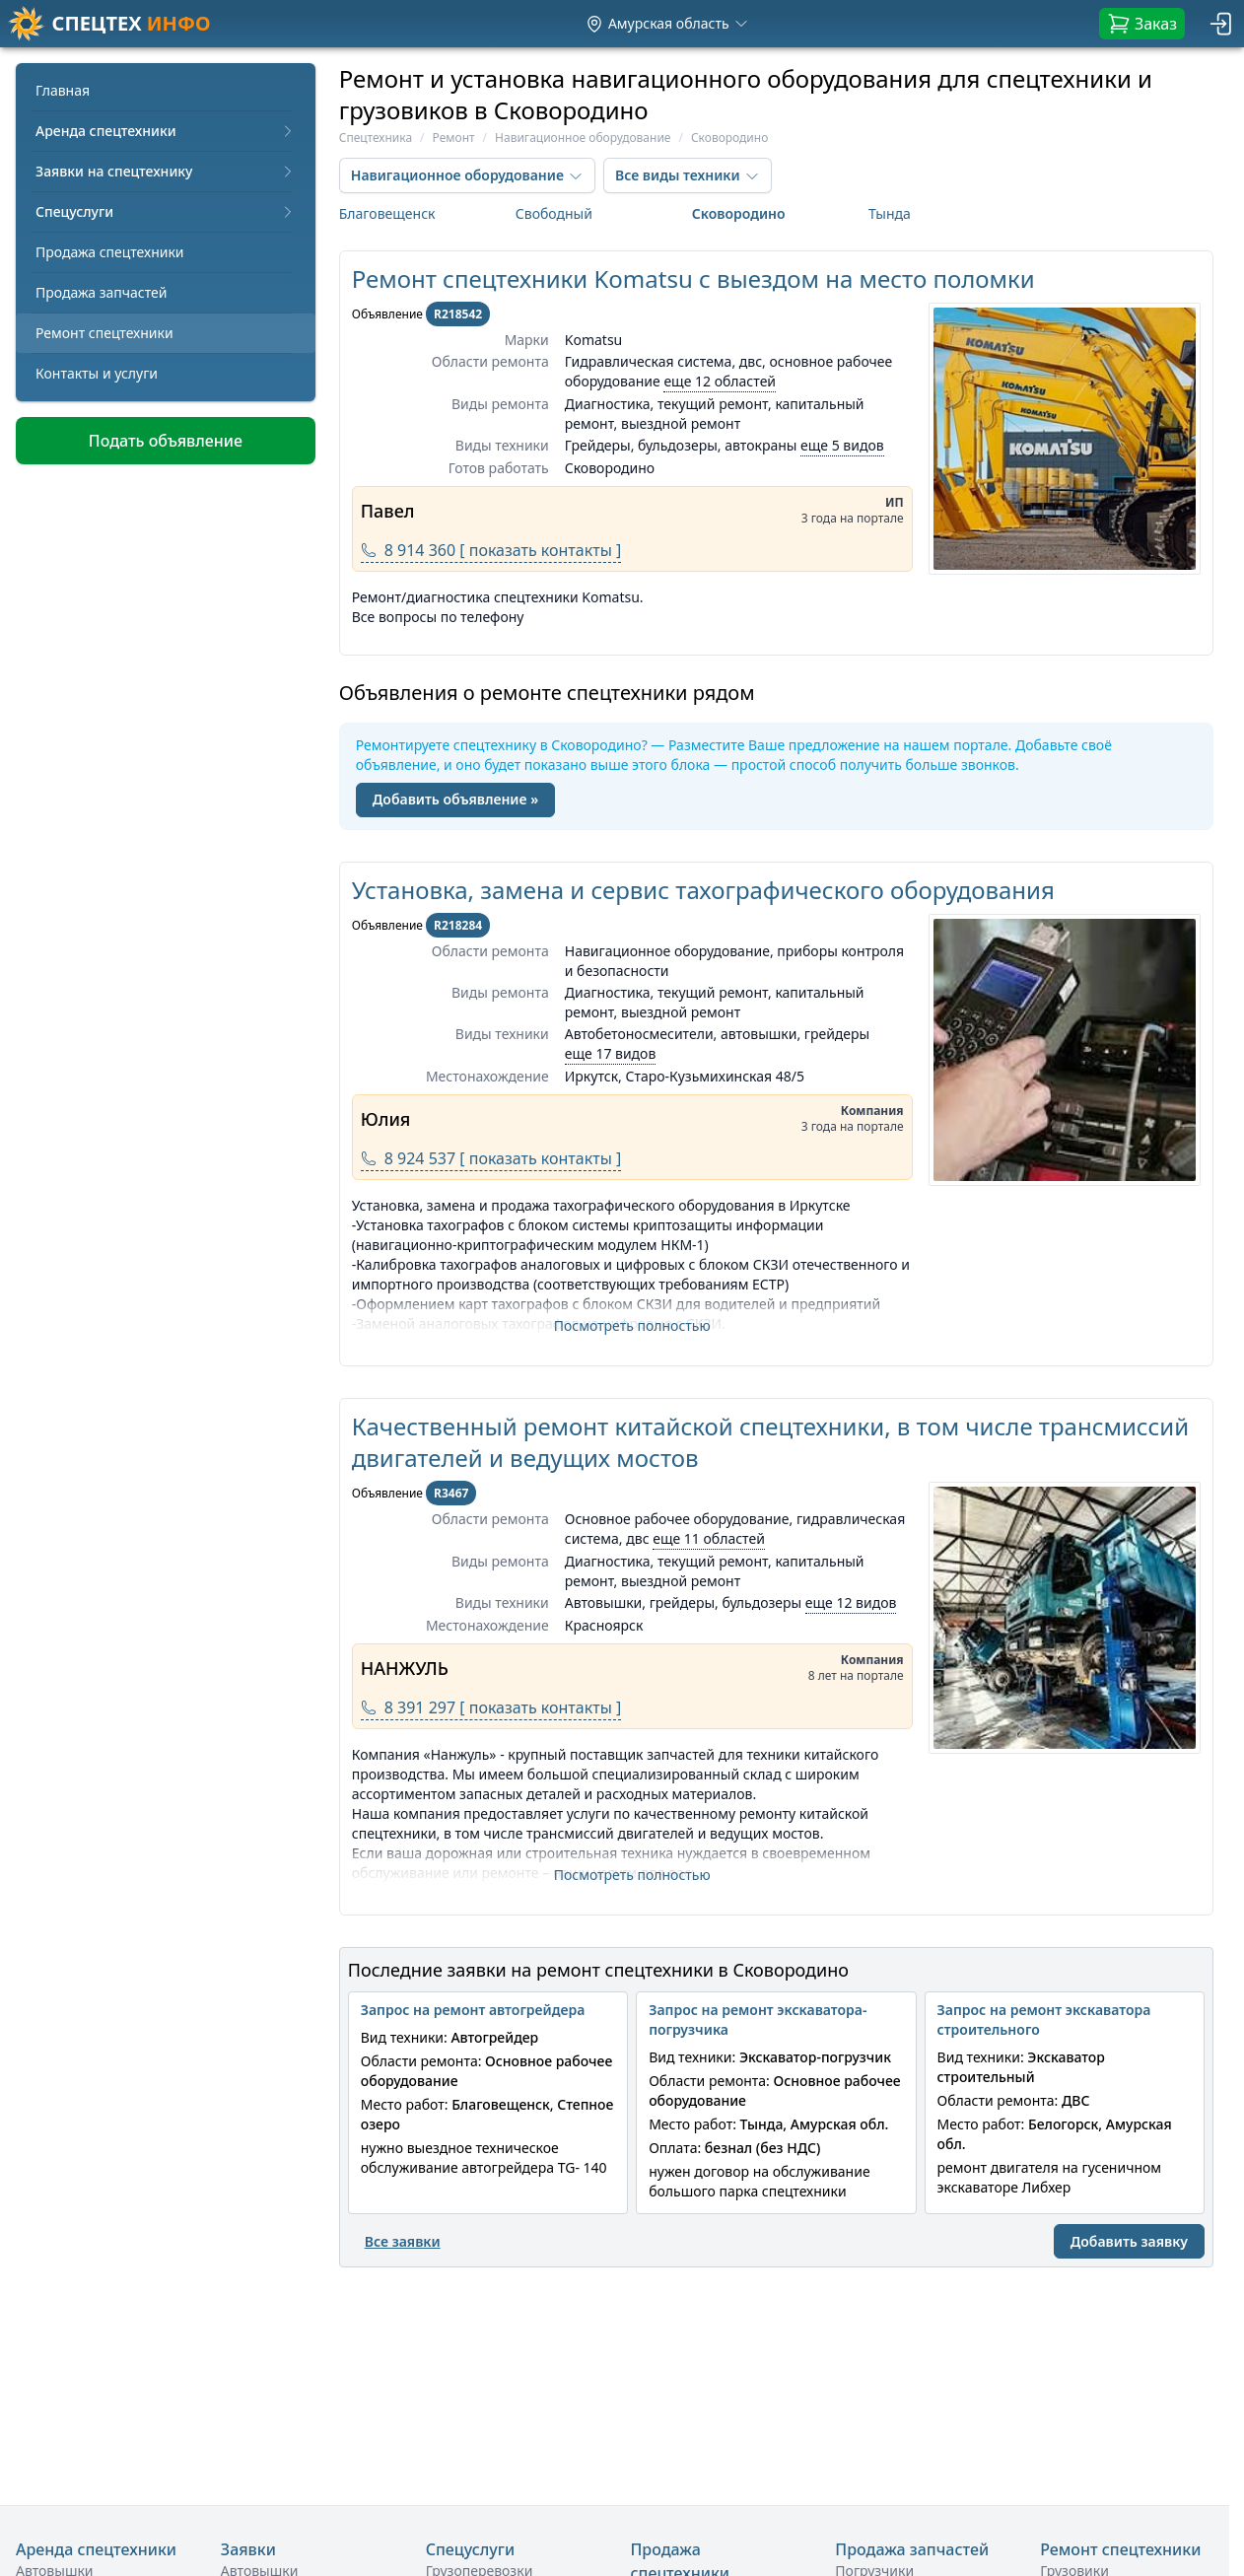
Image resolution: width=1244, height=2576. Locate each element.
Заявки (248, 2549)
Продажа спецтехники (109, 252)
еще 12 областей (719, 381)
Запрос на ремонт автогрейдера (473, 2009)
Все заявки (403, 2241)
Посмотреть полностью (632, 1325)
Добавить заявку (1129, 2241)
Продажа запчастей (101, 292)
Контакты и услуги (96, 373)
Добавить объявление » (455, 799)
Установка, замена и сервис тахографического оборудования (703, 889)
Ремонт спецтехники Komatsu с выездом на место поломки (693, 278)
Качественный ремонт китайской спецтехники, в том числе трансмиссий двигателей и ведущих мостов (770, 1442)
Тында (889, 213)
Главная (62, 90)
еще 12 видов (851, 1602)
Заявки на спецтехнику (165, 171)
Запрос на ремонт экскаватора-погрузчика (757, 2019)
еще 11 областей (709, 1538)
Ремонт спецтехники (104, 332)
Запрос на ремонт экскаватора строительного (1044, 2019)
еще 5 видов (842, 445)
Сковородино (739, 213)
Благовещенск (387, 213)
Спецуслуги (165, 211)
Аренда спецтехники (165, 130)
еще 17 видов (611, 1053)
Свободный (554, 213)
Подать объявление (165, 441)
